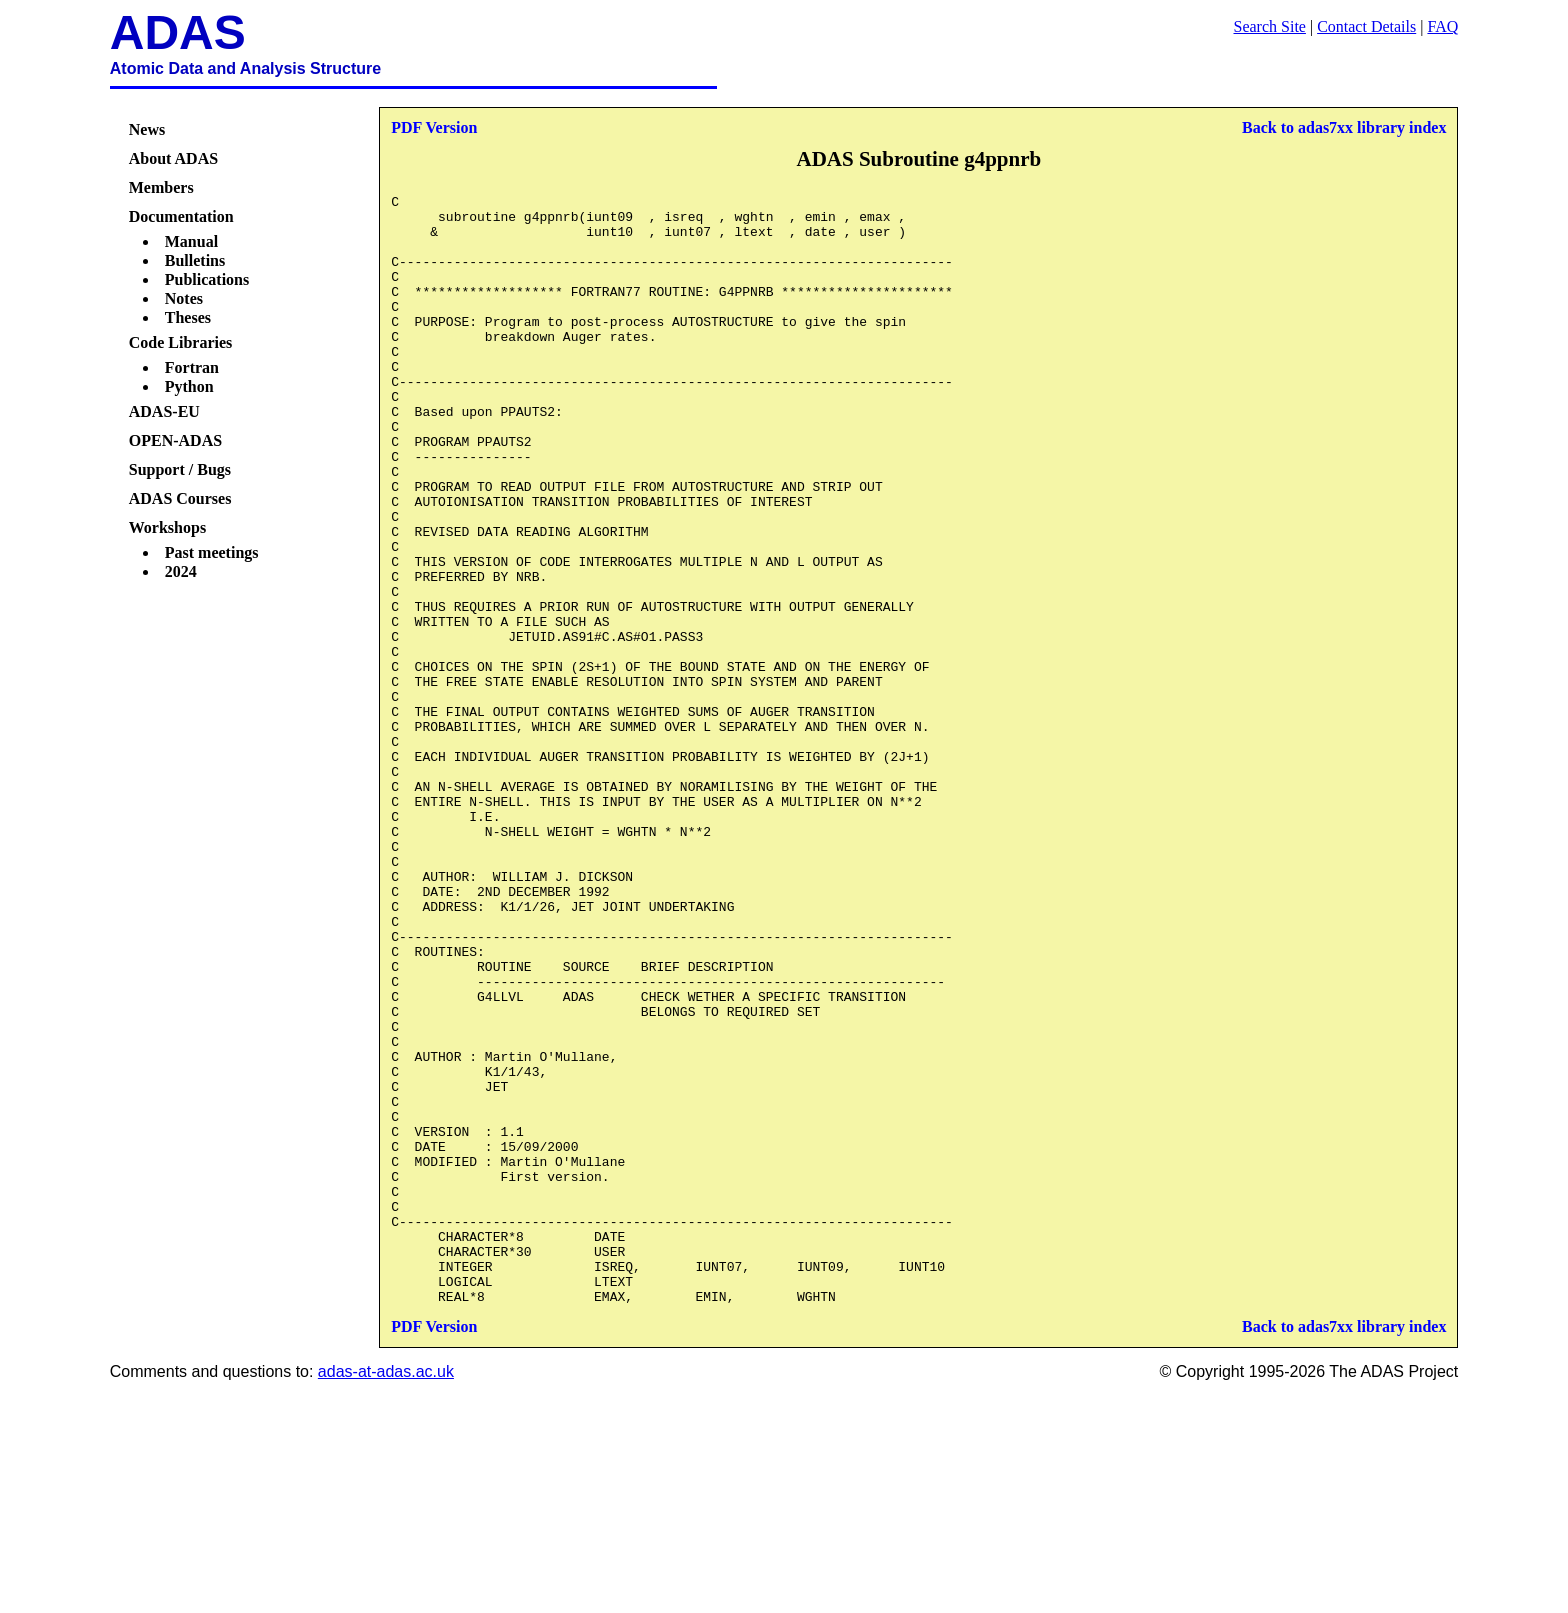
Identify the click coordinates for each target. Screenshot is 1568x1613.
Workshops (167, 527)
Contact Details (1366, 26)
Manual (191, 241)
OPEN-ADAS (175, 440)
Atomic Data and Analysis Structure (245, 68)
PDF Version (434, 127)
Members (161, 187)
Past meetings (212, 552)
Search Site (1270, 26)
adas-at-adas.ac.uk (386, 1593)
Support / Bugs (180, 469)
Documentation (181, 216)
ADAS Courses (180, 498)
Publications (207, 279)
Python (189, 386)
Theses (188, 317)
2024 (181, 571)
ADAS (178, 32)
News (147, 129)
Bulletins (195, 260)
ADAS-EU (164, 411)
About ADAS (173, 158)
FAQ (1442, 26)
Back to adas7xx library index (1344, 127)
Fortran (192, 367)
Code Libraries (181, 342)
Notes (184, 298)
